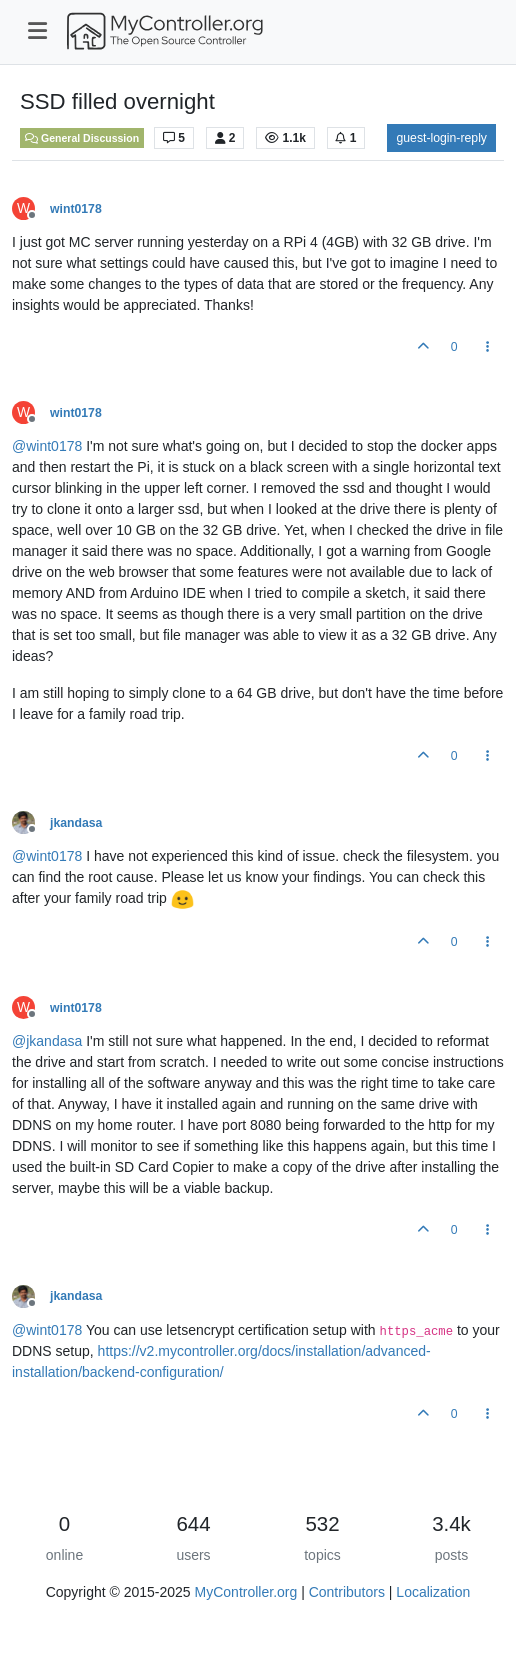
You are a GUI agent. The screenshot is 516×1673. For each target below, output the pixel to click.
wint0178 (76, 209)
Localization (433, 1592)
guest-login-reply (441, 138)
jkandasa (76, 823)
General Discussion (82, 138)
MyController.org (246, 1592)
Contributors (347, 1592)
